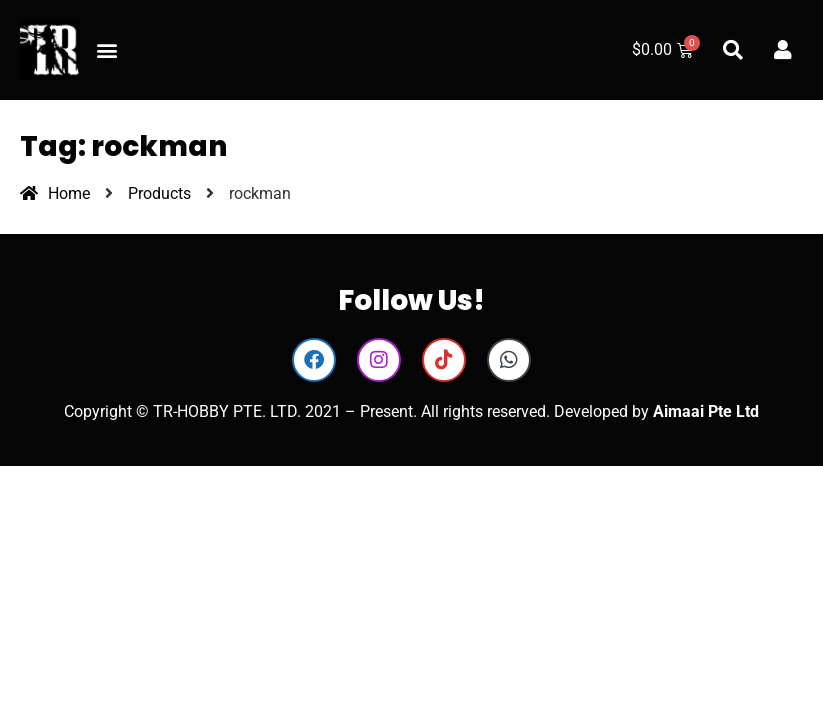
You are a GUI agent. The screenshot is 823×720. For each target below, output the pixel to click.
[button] (106, 50)
